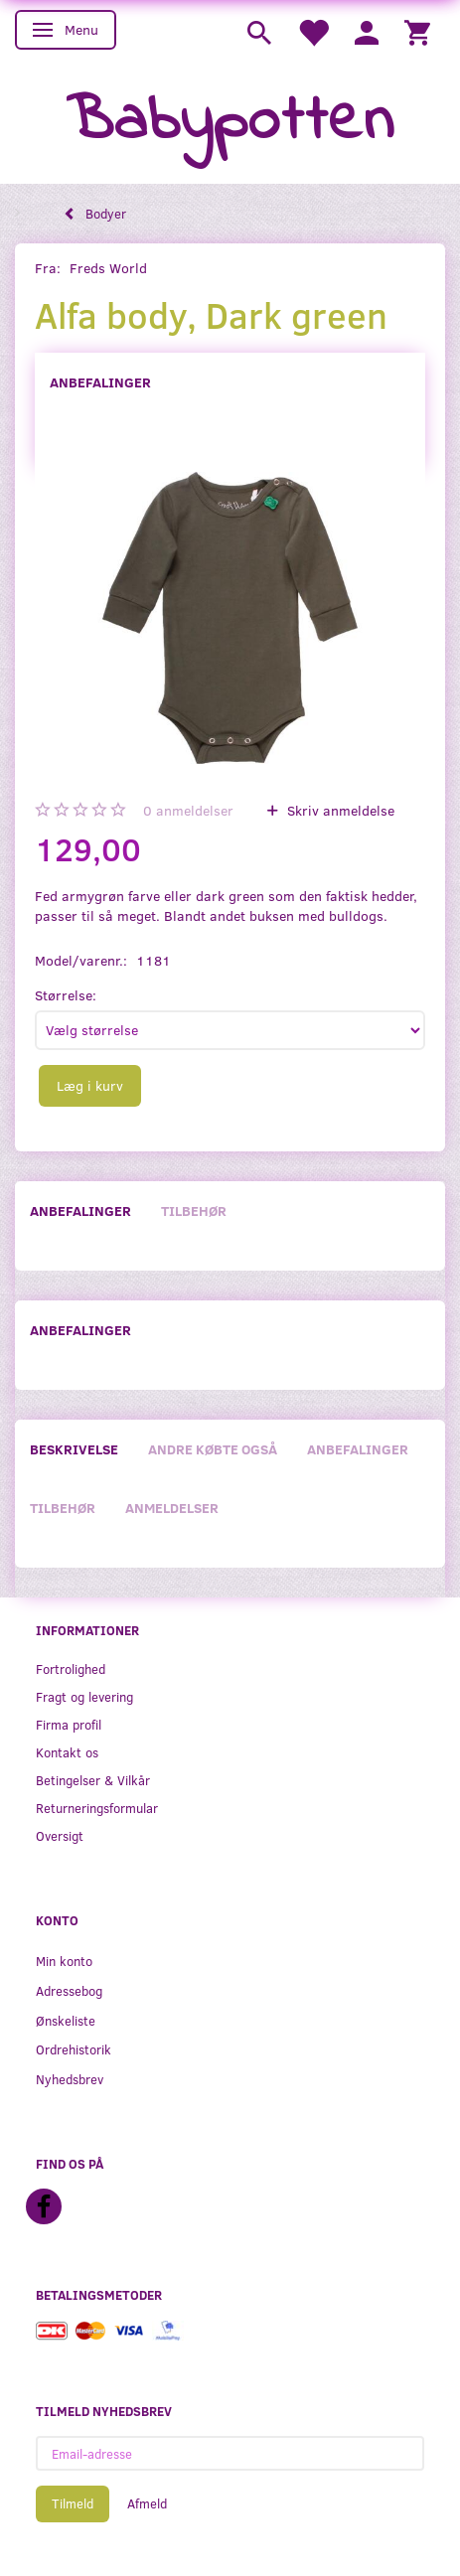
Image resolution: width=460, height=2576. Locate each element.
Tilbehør (194, 1210)
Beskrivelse (74, 1449)
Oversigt (59, 1835)
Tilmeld (72, 2503)
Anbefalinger (100, 382)
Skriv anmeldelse (338, 810)
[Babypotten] (230, 122)
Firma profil (68, 1724)
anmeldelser (188, 810)
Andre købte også (212, 1449)
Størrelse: (65, 994)
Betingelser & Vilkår (93, 1779)
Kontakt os (67, 1751)
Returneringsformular (97, 1807)
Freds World (108, 267)
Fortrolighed (70, 1668)
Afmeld (147, 2503)
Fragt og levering (84, 1696)
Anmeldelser (172, 1507)
